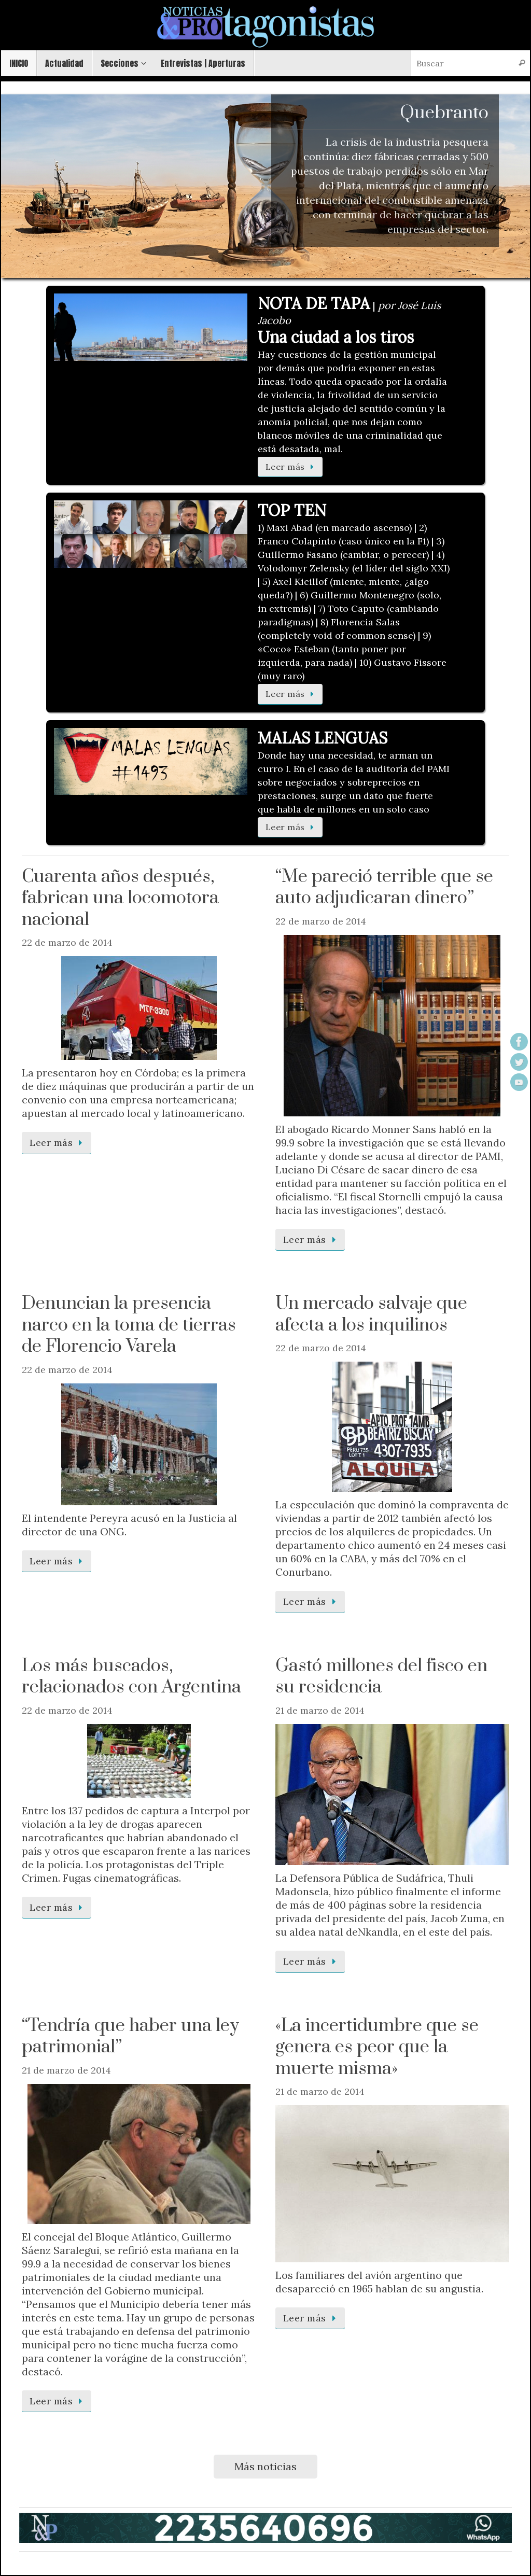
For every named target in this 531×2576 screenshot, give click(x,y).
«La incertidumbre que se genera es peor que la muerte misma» (377, 2047)
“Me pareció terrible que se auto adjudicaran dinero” (384, 887)
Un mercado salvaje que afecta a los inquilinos (371, 1314)
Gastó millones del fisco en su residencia (381, 1677)
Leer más (292, 466)
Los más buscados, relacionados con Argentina (131, 1677)
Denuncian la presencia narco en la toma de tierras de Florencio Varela (129, 1325)
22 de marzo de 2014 (67, 942)
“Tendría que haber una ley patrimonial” (130, 2036)
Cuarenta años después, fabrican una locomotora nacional (120, 898)
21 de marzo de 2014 (320, 1710)
